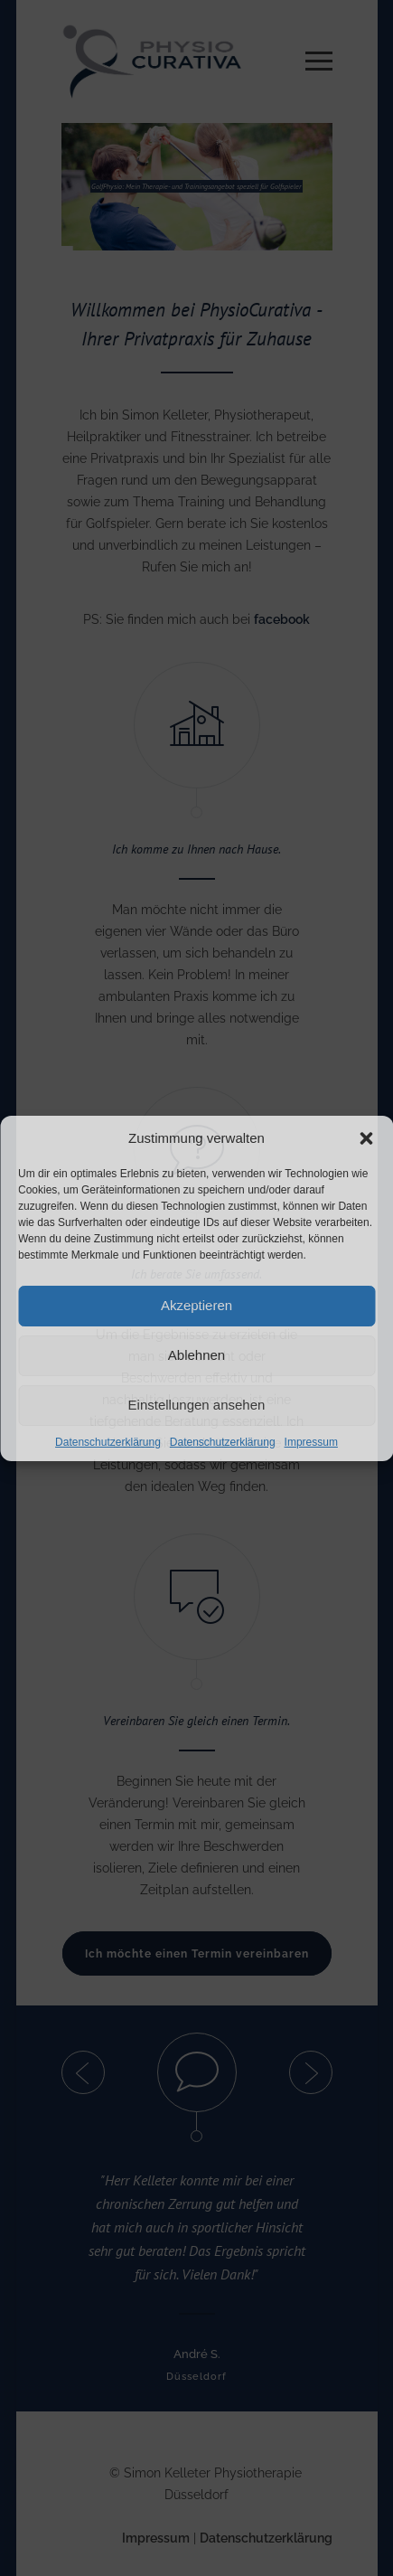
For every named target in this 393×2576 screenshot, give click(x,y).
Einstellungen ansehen (197, 1404)
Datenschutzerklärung (108, 1442)
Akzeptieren (196, 1305)
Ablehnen (196, 1355)
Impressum (311, 1442)
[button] (366, 1138)
